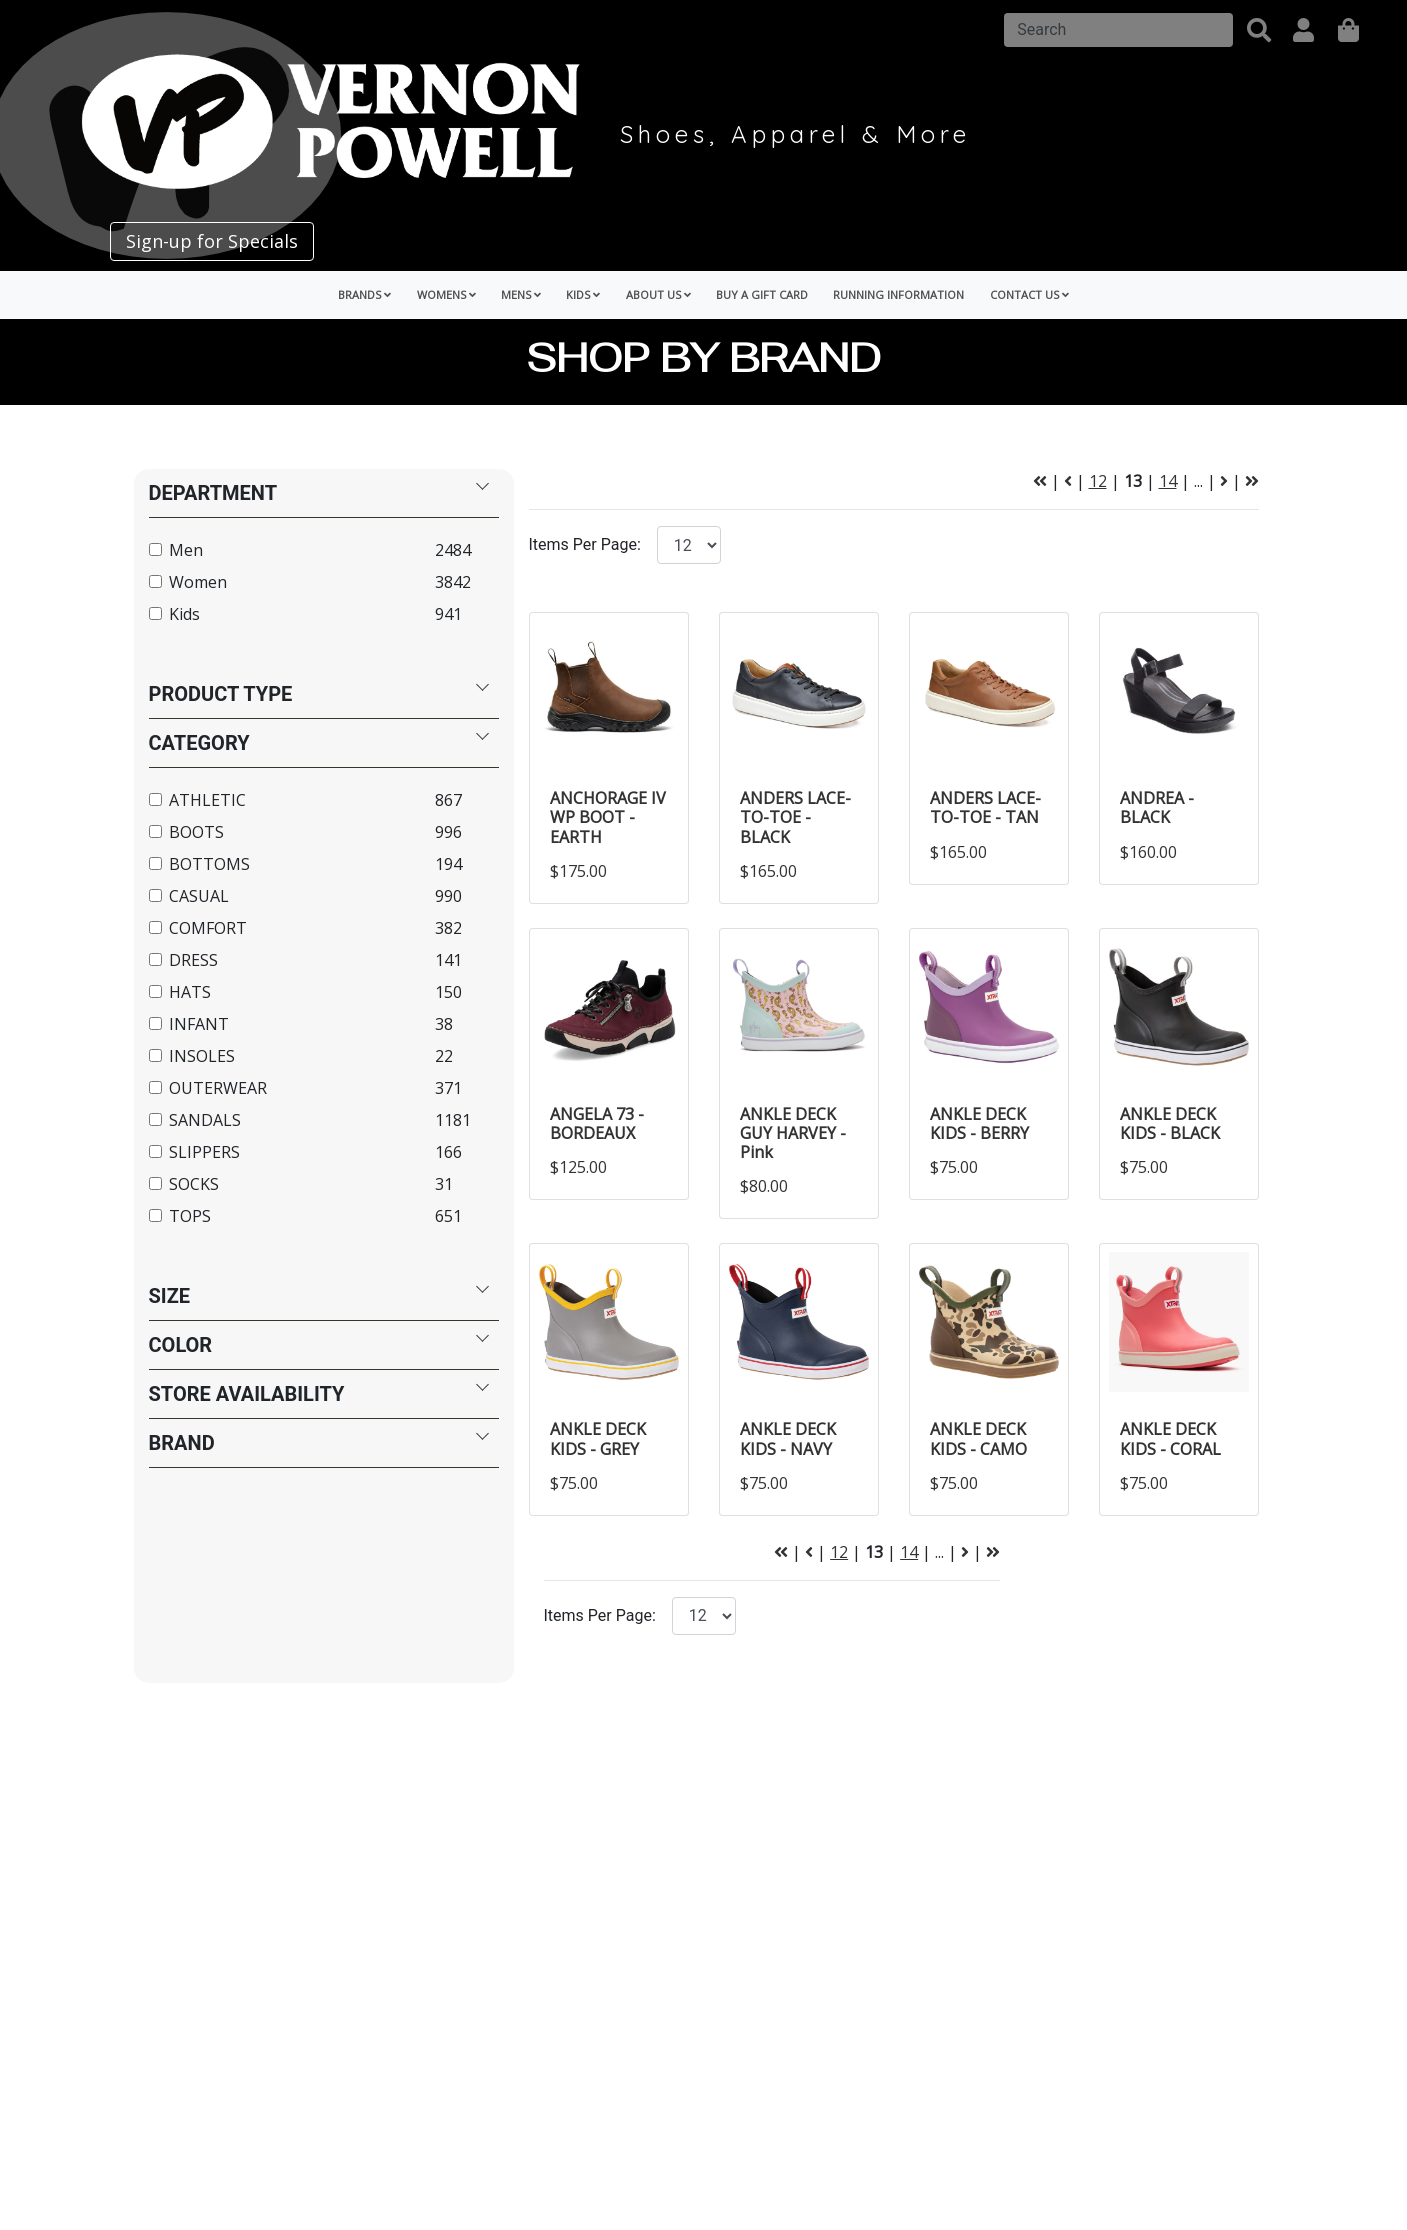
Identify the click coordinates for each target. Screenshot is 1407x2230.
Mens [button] (521, 294)
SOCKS (194, 1184)
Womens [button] (446, 294)
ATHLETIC (207, 800)
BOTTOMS (209, 864)
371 (448, 1088)
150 (448, 992)
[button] (1259, 30)
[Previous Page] (1068, 481)
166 (448, 1152)
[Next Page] (1224, 481)
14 (1168, 481)
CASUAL (199, 896)
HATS (190, 992)
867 (448, 800)
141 (448, 960)
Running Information (898, 294)
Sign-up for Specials (212, 241)
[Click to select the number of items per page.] (704, 1616)
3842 (453, 582)
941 (448, 614)
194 (448, 864)
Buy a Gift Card (762, 294)
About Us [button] (658, 294)
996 (448, 832)
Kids (184, 614)
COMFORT (208, 928)
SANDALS (205, 1120)
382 (448, 928)
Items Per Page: (585, 544)
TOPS (190, 1216)
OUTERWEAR (218, 1088)
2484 (453, 550)
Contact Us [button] (1029, 294)
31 (444, 1184)
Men (186, 550)
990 (448, 896)
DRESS (193, 960)
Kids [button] (583, 294)
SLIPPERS (204, 1152)
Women (198, 582)
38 (444, 1024)
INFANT (199, 1024)
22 (444, 1056)
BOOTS (196, 832)
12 (1098, 481)
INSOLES (202, 1056)
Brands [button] (364, 294)
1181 (453, 1120)
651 (448, 1216)
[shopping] (1348, 30)
